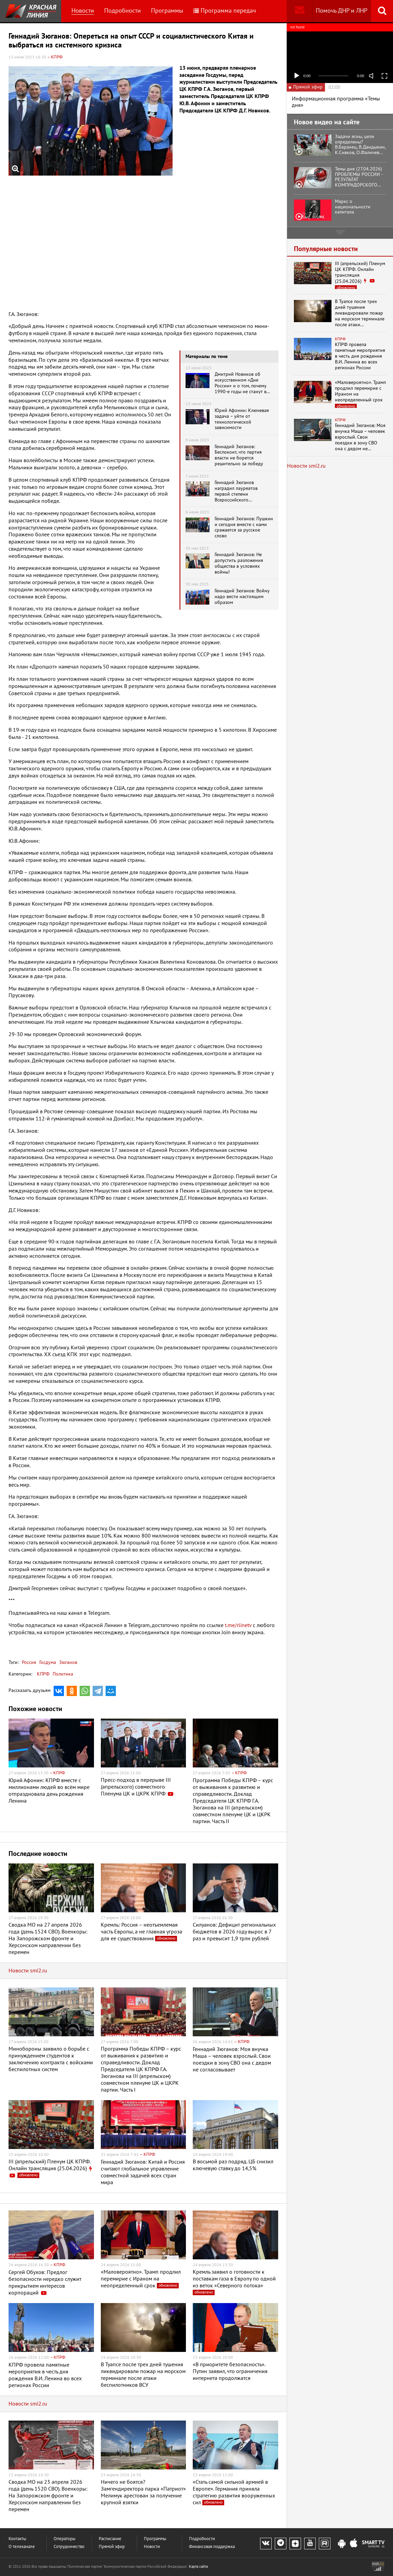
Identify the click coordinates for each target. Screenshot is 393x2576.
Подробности (122, 10)
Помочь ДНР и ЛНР (341, 10)
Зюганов (67, 1662)
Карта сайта (198, 2566)
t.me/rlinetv (238, 1625)
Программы (167, 10)
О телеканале (22, 2547)
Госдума (47, 1662)
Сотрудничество (69, 2547)
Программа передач (224, 10)
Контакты (17, 2539)
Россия (29, 1662)
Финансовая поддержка (212, 2547)
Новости (82, 10)
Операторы (65, 2539)
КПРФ (43, 1674)
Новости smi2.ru (28, 1971)
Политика (63, 1674)
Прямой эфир (112, 2547)
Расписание (110, 2539)
